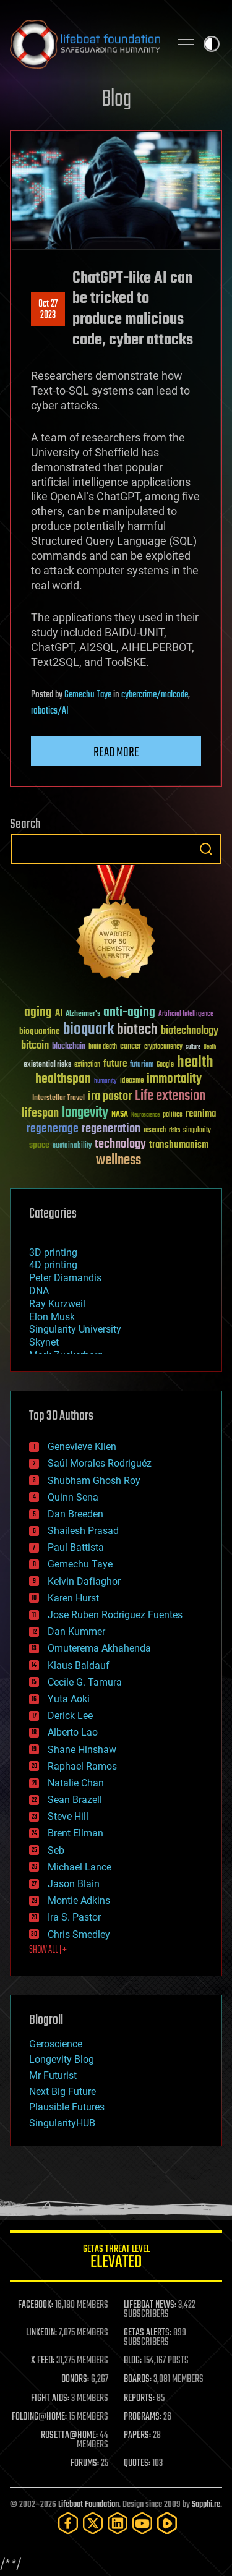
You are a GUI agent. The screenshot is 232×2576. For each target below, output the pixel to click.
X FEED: (42, 2361)
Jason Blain (74, 1884)
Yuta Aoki (69, 1699)
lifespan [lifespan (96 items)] (40, 1113)
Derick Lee (70, 1715)
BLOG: (133, 2361)
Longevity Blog (61, 2059)
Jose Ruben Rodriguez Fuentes (115, 1615)
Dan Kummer (76, 1631)
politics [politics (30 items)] (173, 1115)
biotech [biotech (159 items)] (137, 1029)
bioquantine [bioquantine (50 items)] (39, 1031)
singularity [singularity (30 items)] (197, 1131)
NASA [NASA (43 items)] (119, 1115)
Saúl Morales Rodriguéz (100, 1463)
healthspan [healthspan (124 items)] (63, 1079)
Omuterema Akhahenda (99, 1648)
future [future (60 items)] (115, 1064)
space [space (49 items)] (39, 1145)
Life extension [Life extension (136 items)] (170, 1096)
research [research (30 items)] (155, 1131)
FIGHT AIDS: (50, 2398)
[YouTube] (142, 2523)
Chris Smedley (79, 1934)
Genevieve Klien (82, 1446)
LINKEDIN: (41, 2333)
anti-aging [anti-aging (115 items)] (129, 1012)
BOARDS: (138, 2379)
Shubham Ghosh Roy (94, 1480)
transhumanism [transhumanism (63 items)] (178, 1145)
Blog (116, 99)
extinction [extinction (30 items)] (87, 1065)
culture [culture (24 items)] (193, 1047)
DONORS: (75, 2379)
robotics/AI (50, 711)
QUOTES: (137, 2463)
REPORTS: (139, 2398)
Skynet (44, 1342)
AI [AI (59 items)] (58, 1014)
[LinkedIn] (117, 2523)
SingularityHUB (62, 2123)
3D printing (53, 1252)
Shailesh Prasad (83, 1531)
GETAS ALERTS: (147, 2333)
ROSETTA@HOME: (69, 2436)
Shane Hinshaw (82, 1749)
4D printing (53, 1265)
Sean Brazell (75, 1800)
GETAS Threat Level (116, 2258)
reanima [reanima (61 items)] (201, 1114)
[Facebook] (68, 2523)
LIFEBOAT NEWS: (150, 2305)
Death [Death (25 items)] (210, 1047)
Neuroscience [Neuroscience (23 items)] (145, 1115)
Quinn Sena (73, 1497)
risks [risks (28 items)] (174, 1130)
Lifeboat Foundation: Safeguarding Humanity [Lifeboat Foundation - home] (85, 44)
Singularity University (75, 1329)
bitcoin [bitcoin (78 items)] (35, 1045)
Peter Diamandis (65, 1278)
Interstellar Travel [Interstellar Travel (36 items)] (58, 1098)
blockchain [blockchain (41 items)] (68, 1047)
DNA (39, 1291)
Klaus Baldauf (79, 1665)
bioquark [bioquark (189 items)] (88, 1030)
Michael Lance (79, 1867)
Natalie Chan (76, 1783)
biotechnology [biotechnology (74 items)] (189, 1031)
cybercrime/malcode (154, 695)
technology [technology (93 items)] (120, 1145)
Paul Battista (76, 1547)
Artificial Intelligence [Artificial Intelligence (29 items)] (185, 1014)
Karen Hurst (73, 1598)
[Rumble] (167, 2523)
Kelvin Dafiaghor (84, 1581)
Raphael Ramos (82, 1766)
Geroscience (55, 2044)
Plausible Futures (67, 2107)
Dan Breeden (75, 1514)
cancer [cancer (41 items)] (130, 1047)
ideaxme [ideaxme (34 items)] (132, 1081)
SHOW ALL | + (48, 1950)
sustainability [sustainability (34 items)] (72, 1146)
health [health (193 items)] (195, 1063)
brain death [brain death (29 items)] (102, 1047)
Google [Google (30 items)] (165, 1065)
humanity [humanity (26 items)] (105, 1081)
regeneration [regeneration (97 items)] (111, 1129)
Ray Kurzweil (57, 1304)
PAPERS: (137, 2436)
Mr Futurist (53, 2075)
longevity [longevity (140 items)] (85, 1113)
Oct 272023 (48, 310)
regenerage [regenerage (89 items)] (53, 1129)
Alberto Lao (73, 1732)
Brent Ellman (75, 1833)
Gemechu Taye (87, 695)
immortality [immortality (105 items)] (174, 1079)
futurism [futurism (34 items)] (141, 1065)
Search (206, 849)
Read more (116, 752)
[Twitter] (93, 2523)
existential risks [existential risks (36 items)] (47, 1065)
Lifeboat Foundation (88, 2504)
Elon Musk (52, 1317)
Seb (56, 1850)
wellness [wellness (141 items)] (118, 1161)
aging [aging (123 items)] (38, 1012)
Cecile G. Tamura (85, 1682)
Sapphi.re (206, 2504)
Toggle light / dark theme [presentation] (212, 44)
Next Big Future (62, 2091)
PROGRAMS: (142, 2417)
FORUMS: (85, 2463)
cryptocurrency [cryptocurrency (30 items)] (163, 1047)
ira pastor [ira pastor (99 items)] (110, 1097)
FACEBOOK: (35, 2305)
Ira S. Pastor (74, 1917)
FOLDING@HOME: (39, 2417)
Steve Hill (68, 1816)
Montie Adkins (79, 1900)
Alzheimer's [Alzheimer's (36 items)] (83, 1014)
